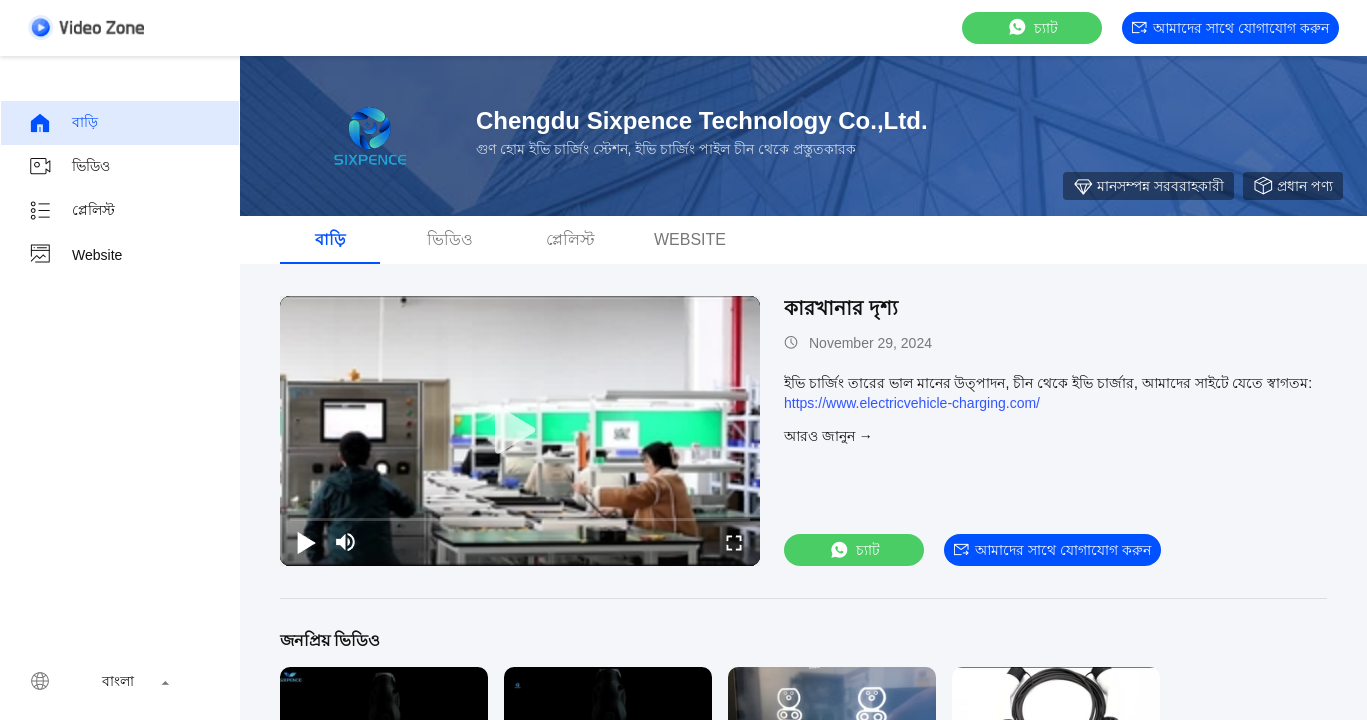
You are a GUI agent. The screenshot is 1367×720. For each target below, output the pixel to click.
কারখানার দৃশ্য (841, 308)
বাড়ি (63, 123)
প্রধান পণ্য (1293, 186)
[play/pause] (306, 542)
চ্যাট (1032, 27)
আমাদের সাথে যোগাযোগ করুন (1230, 28)
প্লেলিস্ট (71, 211)
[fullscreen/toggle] (734, 542)
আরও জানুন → (828, 436)
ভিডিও (69, 167)
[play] (520, 431)
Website (75, 255)
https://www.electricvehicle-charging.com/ (912, 403)
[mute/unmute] (346, 542)
